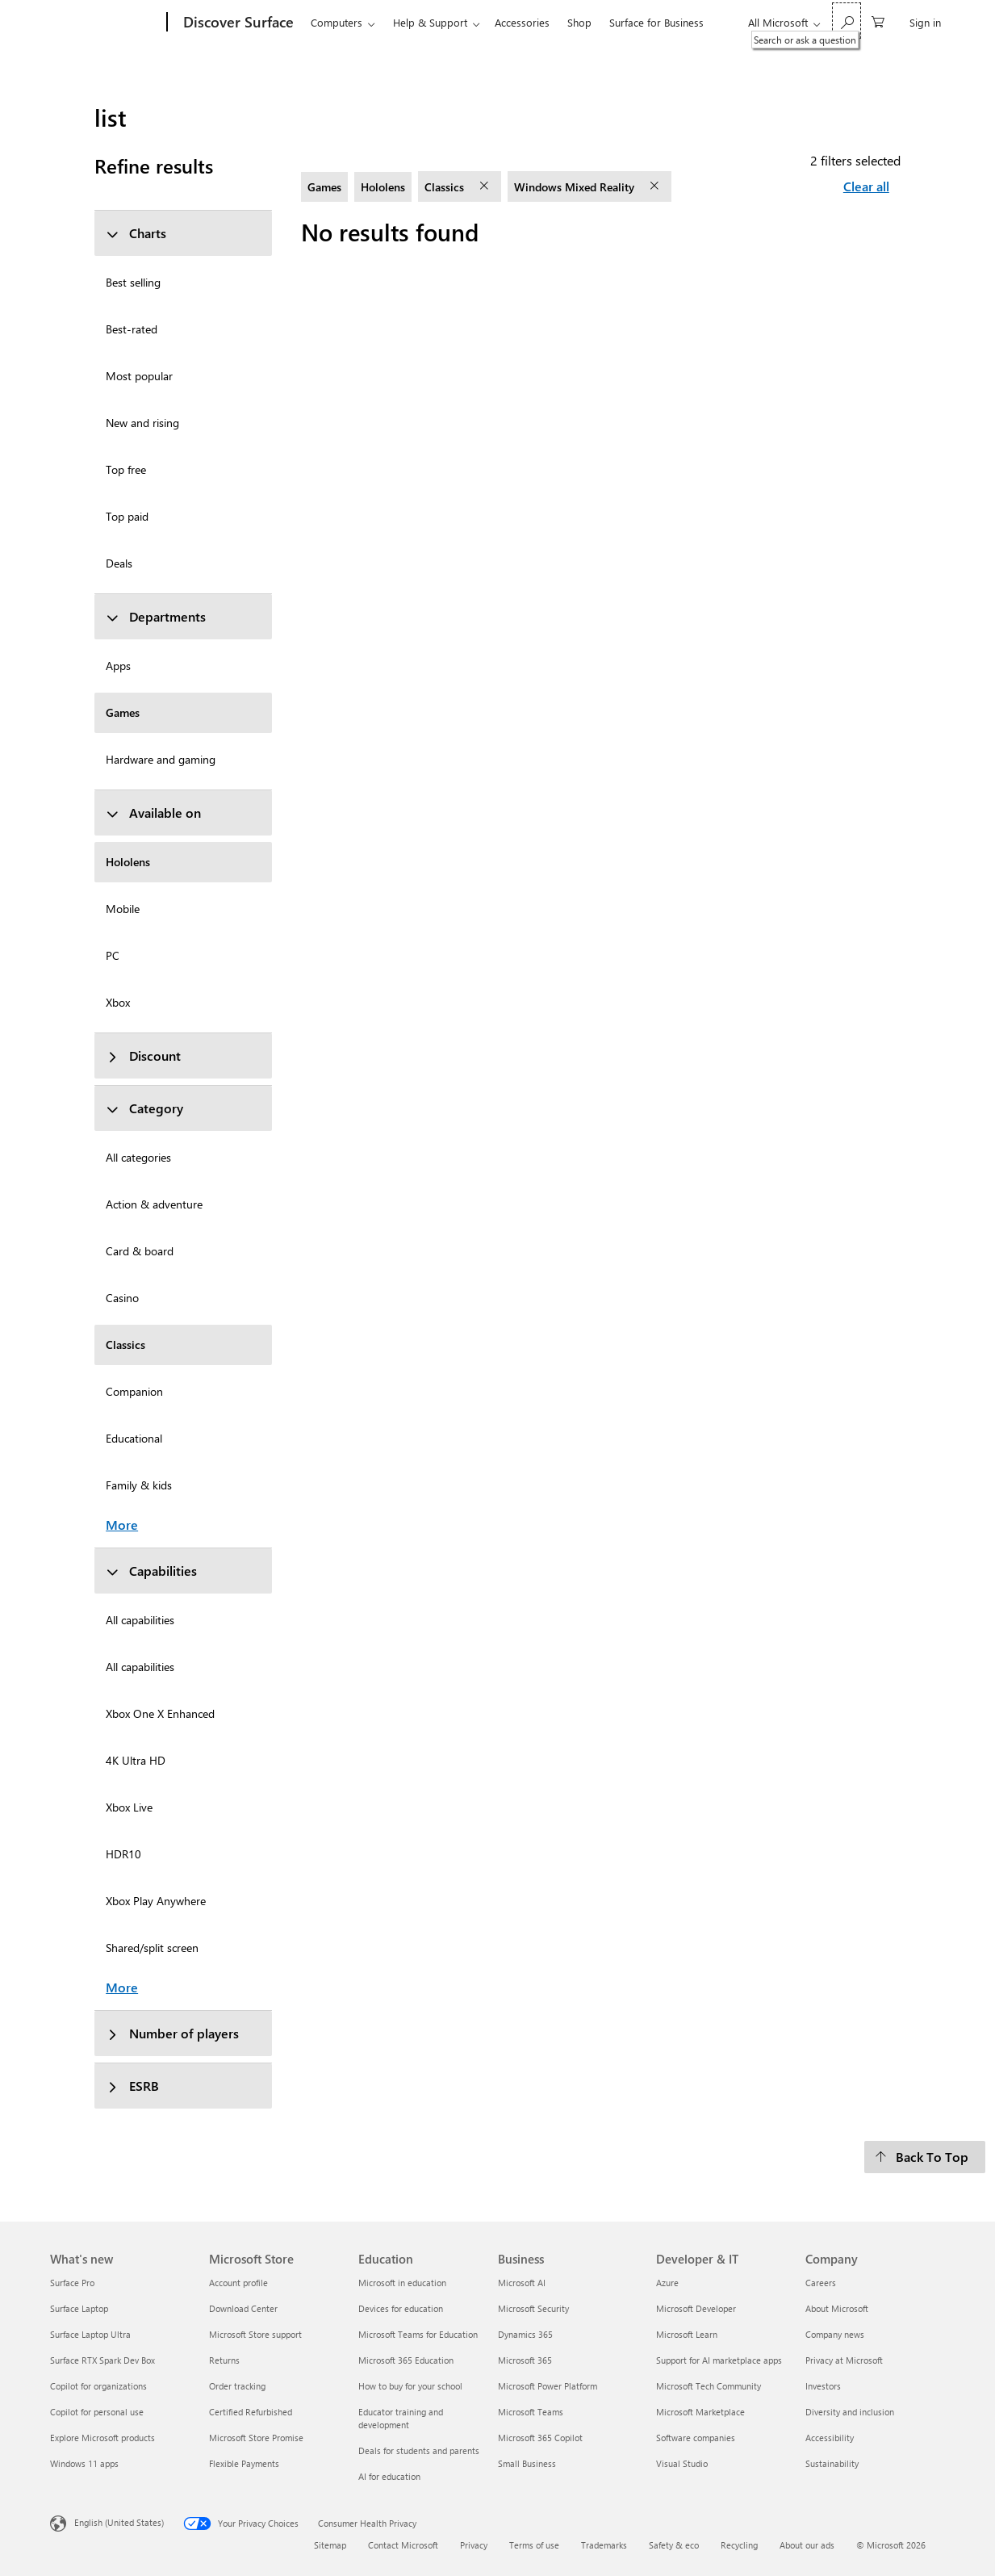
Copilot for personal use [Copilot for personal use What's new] (97, 2412)
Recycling (739, 2545)
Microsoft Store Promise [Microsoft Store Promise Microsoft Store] (256, 2437)
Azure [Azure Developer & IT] (667, 2283)
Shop (579, 22)
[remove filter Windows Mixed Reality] (656, 186)
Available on (153, 812)
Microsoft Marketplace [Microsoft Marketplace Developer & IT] (700, 2412)
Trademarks (604, 2545)
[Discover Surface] (237, 22)
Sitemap (330, 2545)
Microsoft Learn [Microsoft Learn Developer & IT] (686, 2334)
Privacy (473, 2545)
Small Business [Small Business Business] (527, 2463)
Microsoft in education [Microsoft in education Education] (402, 2283)
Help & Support (430, 22)
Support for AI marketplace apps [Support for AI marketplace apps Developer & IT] (719, 2360)
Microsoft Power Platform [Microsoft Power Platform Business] (547, 2386)
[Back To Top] (924, 2157)
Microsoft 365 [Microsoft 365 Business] (525, 2360)
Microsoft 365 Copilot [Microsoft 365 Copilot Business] (540, 2437)
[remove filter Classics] (485, 186)
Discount (143, 1055)
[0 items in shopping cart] (878, 21)
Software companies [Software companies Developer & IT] (695, 2437)
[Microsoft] (105, 22)
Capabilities (151, 1570)
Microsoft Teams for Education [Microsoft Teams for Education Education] (418, 2334)
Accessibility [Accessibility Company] (829, 2437)
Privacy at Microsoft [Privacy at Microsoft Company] (844, 2360)
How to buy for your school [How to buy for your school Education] (410, 2386)
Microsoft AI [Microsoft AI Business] (522, 2283)
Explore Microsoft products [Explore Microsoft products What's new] (102, 2437)
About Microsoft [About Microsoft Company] (836, 2308)
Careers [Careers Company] (820, 2283)
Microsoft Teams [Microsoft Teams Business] (530, 2412)
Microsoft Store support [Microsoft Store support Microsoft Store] (255, 2334)
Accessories (522, 22)
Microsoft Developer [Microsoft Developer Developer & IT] (696, 2308)
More (122, 1524)
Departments (156, 616)
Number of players (172, 2033)
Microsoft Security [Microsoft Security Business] (533, 2308)
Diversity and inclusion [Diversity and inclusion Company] (849, 2412)
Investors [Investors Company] (823, 2386)
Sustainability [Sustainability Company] (832, 2463)
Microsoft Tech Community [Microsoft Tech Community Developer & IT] (708, 2386)
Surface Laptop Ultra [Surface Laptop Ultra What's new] (90, 2334)
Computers (336, 22)
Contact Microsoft (403, 2545)
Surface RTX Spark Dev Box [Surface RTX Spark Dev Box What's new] (102, 2360)
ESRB (132, 2085)
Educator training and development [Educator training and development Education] (400, 2418)
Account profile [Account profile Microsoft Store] (238, 2283)
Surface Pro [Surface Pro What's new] (72, 2283)
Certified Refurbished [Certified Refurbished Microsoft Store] (250, 2412)
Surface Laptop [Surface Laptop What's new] (79, 2308)
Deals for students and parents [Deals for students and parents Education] (418, 2450)
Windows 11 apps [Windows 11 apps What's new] (84, 2463)
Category (144, 1108)
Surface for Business (656, 22)
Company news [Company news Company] (834, 2334)
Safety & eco (674, 2545)
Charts (136, 232)
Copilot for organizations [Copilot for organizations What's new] (98, 2386)
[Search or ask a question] (846, 20)
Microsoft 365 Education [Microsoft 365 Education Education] (406, 2360)
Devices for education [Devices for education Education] (400, 2308)
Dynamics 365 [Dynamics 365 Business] (525, 2334)
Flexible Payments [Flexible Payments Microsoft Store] (244, 2463)
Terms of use (534, 2545)
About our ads (807, 2545)
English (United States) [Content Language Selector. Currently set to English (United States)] (119, 2521)
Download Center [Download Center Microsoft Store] (243, 2308)
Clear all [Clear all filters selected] (866, 186)
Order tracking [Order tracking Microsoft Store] (237, 2386)
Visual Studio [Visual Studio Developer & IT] (682, 2463)
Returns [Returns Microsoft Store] (224, 2360)
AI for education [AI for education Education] (389, 2476)
